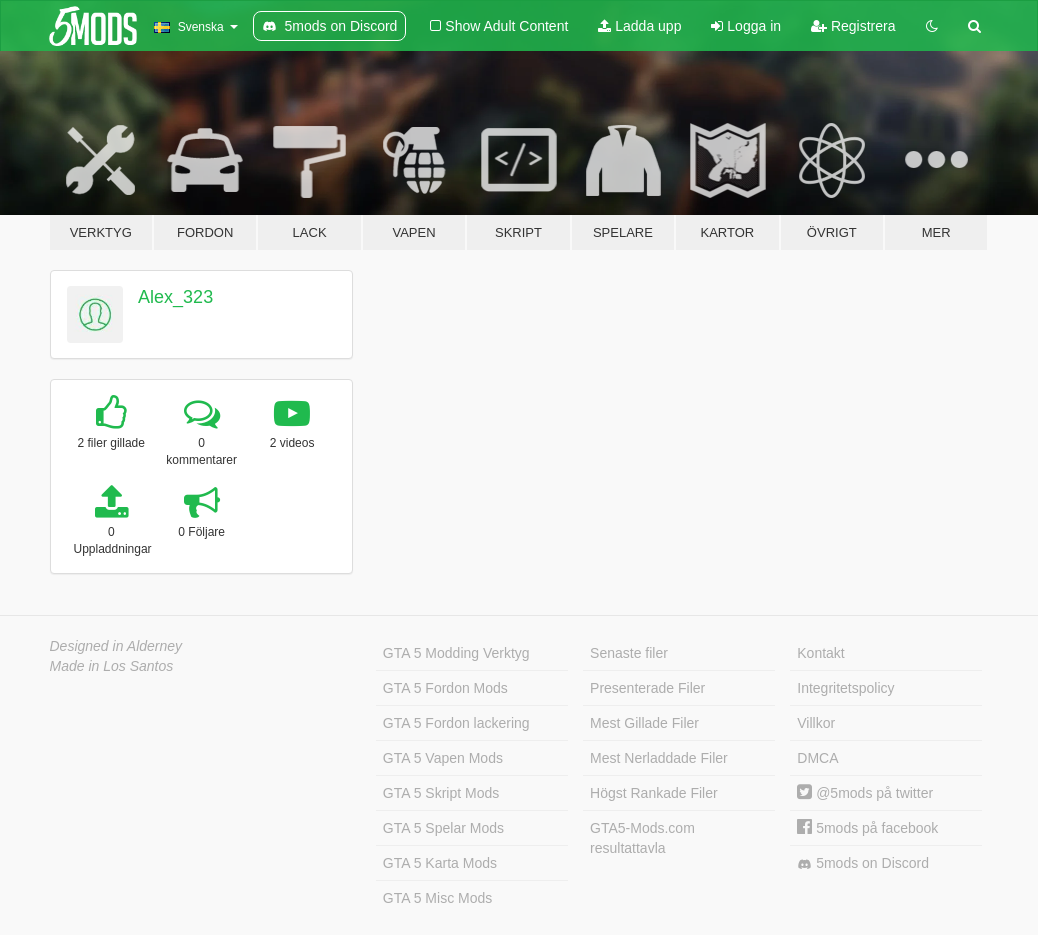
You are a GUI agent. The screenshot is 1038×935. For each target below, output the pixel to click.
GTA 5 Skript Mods (441, 793)
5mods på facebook (867, 828)
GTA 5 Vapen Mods (443, 758)
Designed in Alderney (116, 646)
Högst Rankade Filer (654, 793)
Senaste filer (629, 653)
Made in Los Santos (112, 666)
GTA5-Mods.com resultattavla (642, 838)
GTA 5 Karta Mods (440, 863)
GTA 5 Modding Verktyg (456, 653)
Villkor (816, 723)
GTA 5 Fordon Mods (445, 688)
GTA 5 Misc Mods (437, 898)
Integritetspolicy (845, 688)
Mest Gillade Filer (644, 723)
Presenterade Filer (647, 688)
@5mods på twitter (865, 793)
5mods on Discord (863, 863)
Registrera (853, 26)
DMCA (817, 758)
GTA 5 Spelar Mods (443, 828)
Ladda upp (639, 26)
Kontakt (820, 653)
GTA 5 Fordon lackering (456, 723)
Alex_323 (175, 297)
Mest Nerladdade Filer (659, 758)
